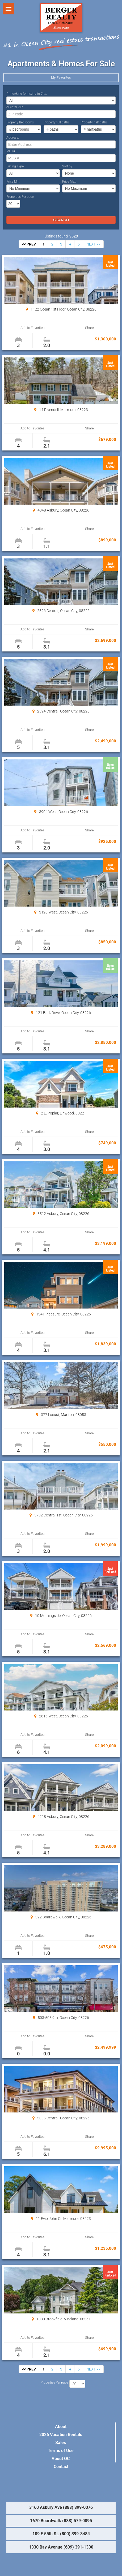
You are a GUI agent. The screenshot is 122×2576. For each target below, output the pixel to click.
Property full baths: (57, 122)
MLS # (10, 151)
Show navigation (8, 8)
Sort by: (67, 166)
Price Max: (69, 181)
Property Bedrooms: (20, 122)
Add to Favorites (32, 328)
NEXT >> (93, 244)
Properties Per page (20, 197)
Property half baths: (94, 122)
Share (89, 328)
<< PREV (29, 244)
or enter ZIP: (14, 107)
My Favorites (61, 77)
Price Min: (13, 181)
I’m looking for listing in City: (26, 93)
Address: (12, 137)
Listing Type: (15, 166)
